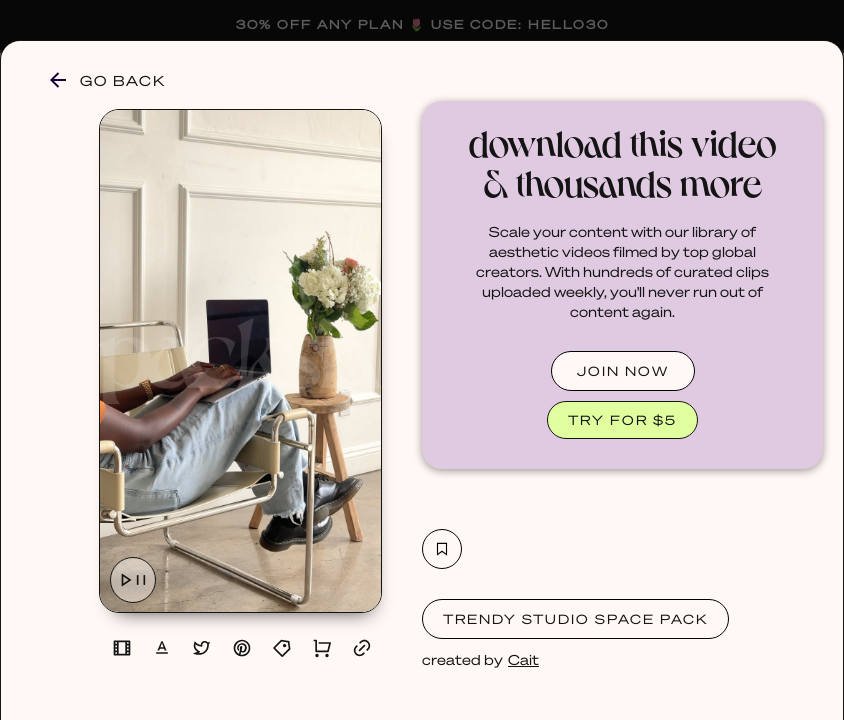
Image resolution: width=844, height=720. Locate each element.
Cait (523, 659)
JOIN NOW (623, 370)
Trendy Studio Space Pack (575, 618)
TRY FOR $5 (622, 419)
